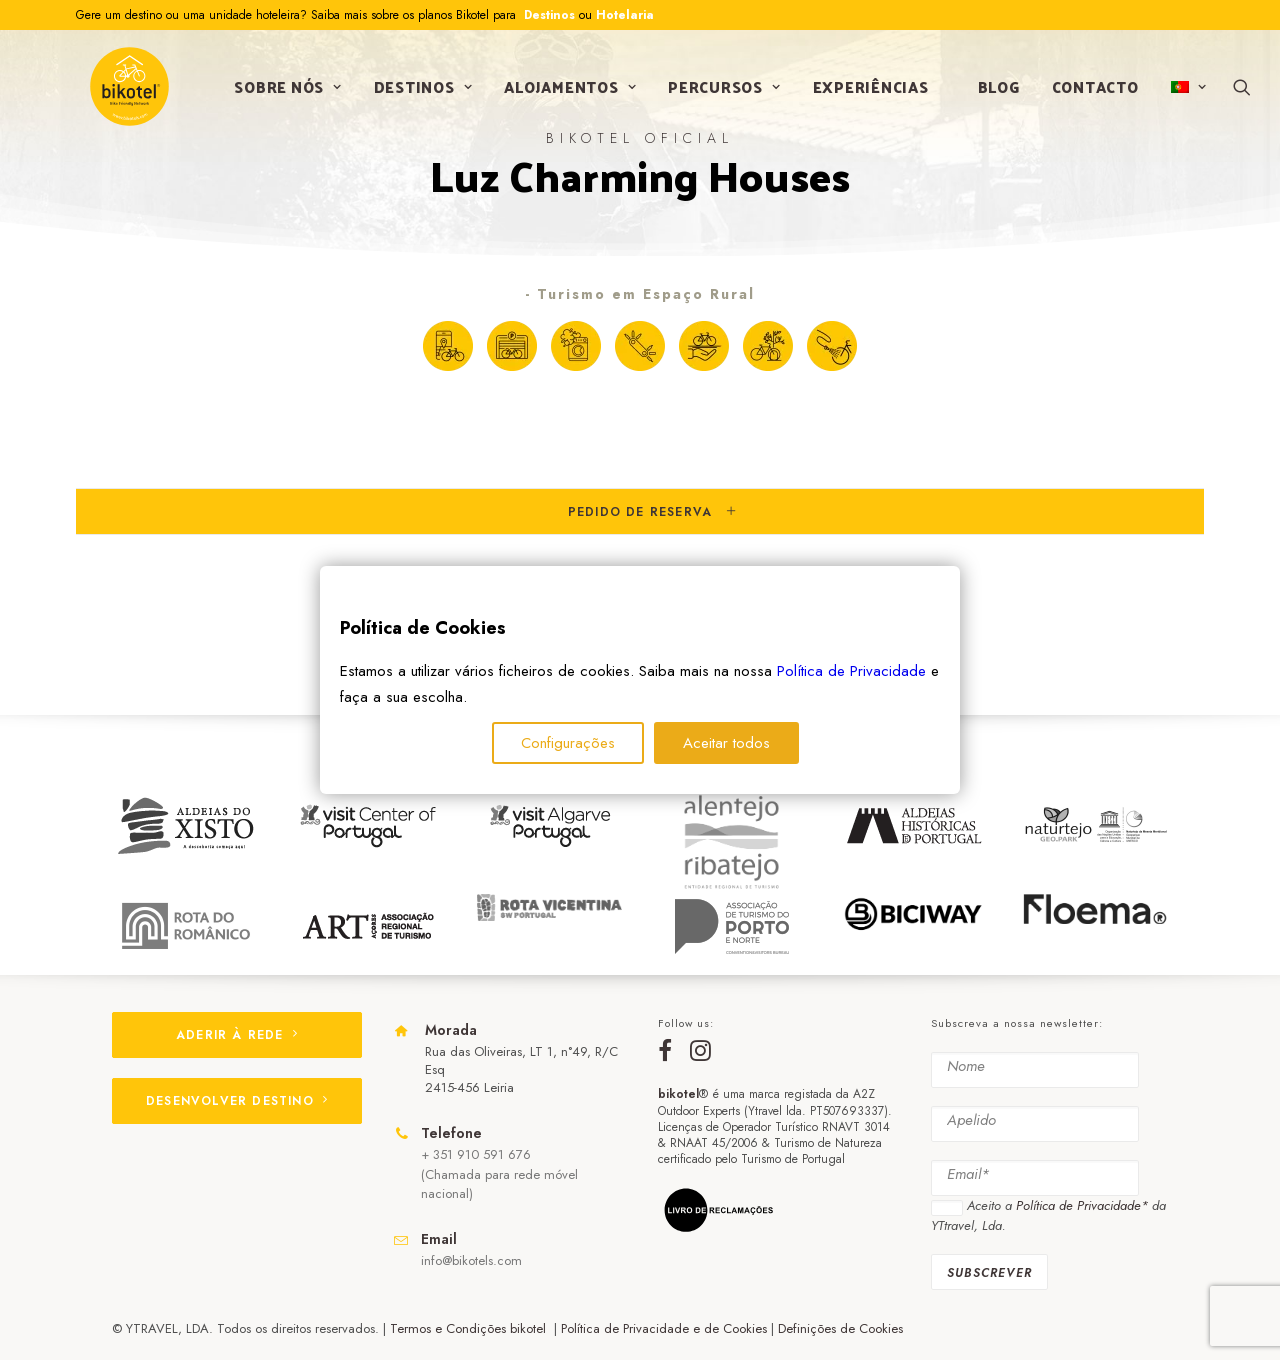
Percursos (719, 93)
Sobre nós (282, 93)
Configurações (568, 743)
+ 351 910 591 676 (476, 1155)
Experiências (865, 93)
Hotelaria (625, 15)
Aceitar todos (726, 743)
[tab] (640, 511)
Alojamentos (565, 93)
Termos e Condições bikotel (470, 1328)
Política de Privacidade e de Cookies (664, 1328)
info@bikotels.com (471, 1260)
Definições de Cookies (840, 1328)
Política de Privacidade (851, 671)
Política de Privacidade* (1082, 1206)
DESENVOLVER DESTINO (237, 1101)
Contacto (1089, 93)
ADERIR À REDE (237, 1035)
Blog (993, 93)
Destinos (547, 15)
